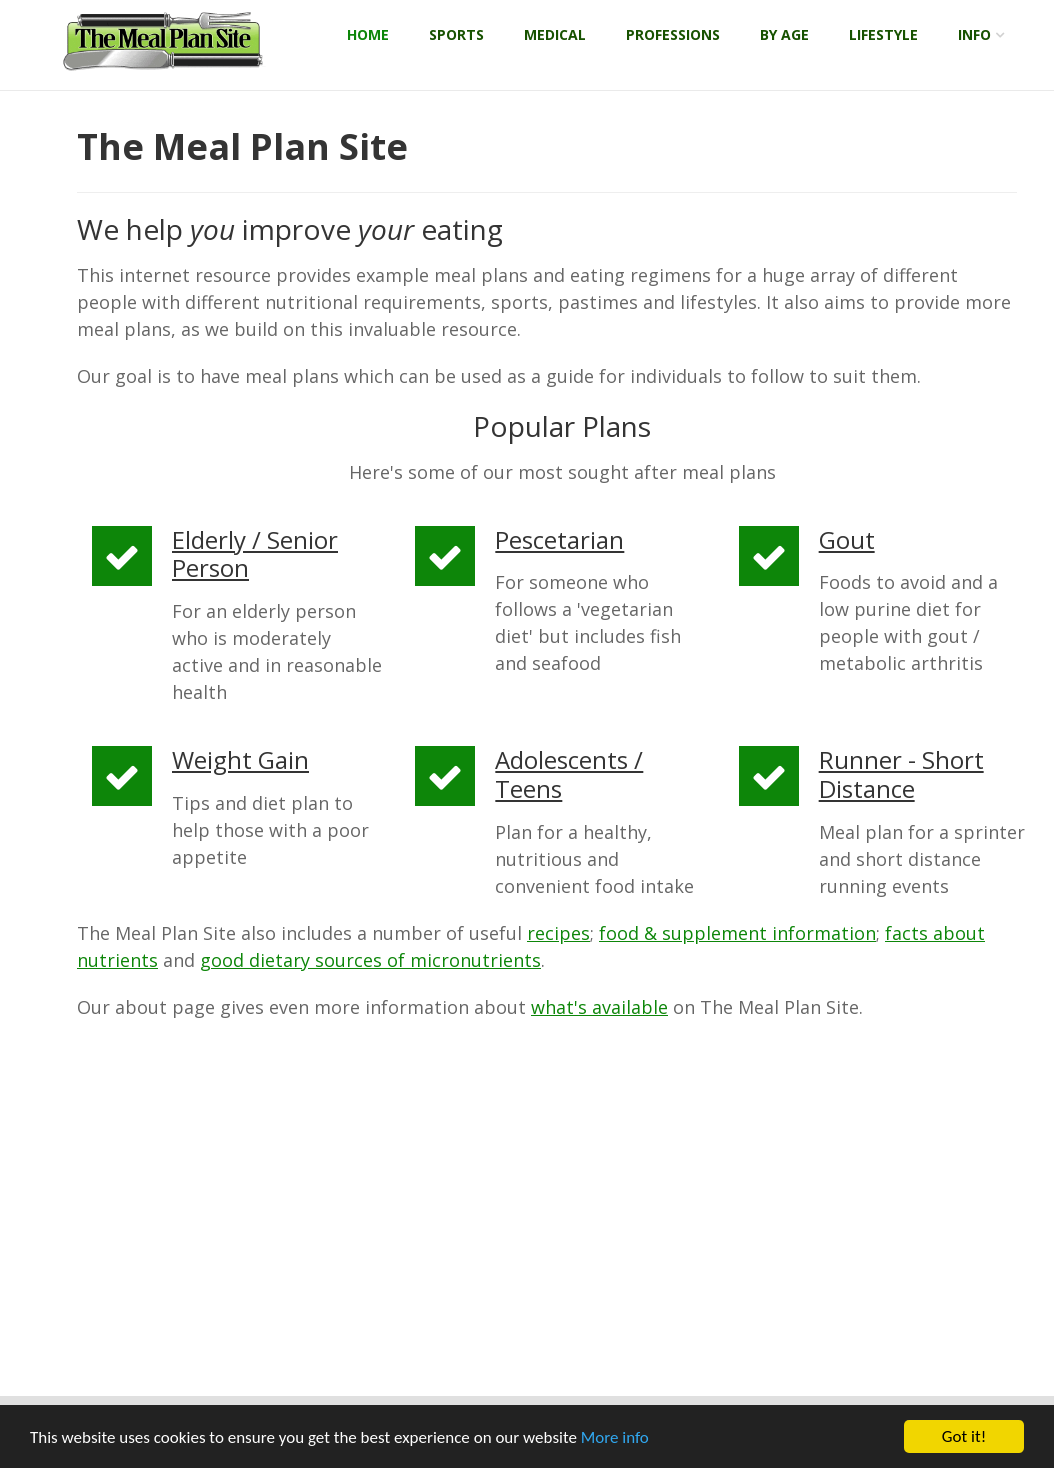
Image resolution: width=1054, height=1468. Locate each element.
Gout (847, 539)
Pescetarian (559, 539)
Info (974, 34)
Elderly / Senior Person (255, 554)
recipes (558, 933)
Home (368, 34)
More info (615, 1437)
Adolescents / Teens (569, 774)
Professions (673, 34)
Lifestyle (883, 34)
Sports (456, 34)
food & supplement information (737, 933)
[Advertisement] (547, 1211)
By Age (784, 34)
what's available (599, 1007)
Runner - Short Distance (901, 774)
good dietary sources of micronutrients (370, 960)
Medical (555, 34)
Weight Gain (240, 759)
